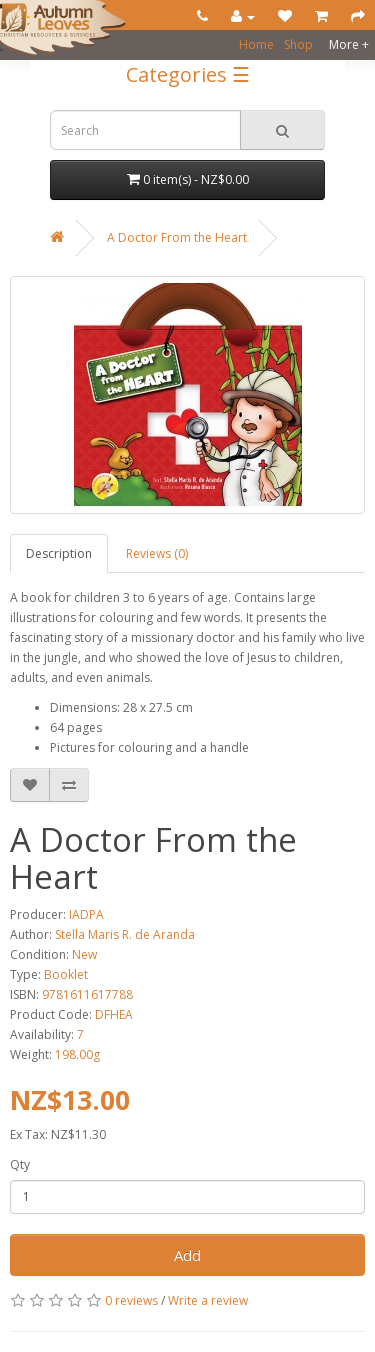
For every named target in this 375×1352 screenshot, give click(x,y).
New (84, 954)
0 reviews (131, 1300)
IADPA (86, 914)
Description (59, 553)
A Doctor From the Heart (177, 237)
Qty (20, 1164)
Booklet (66, 974)
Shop (298, 44)
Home (256, 44)
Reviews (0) (157, 553)
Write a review (208, 1300)
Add (187, 1255)
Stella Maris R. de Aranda (125, 934)
